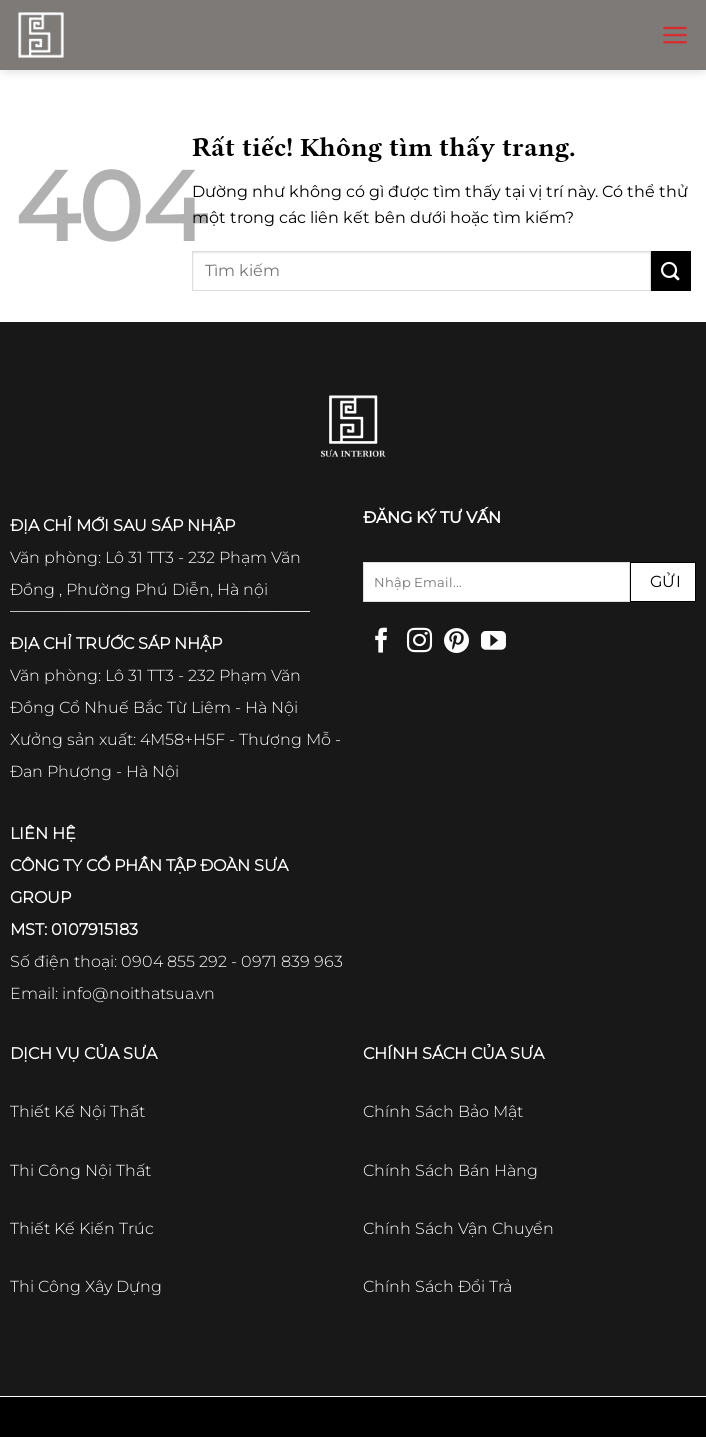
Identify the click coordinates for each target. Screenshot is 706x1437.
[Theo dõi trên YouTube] (493, 642)
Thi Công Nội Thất (80, 1170)
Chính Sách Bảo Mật (443, 1111)
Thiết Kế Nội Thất (77, 1111)
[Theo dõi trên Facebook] (381, 642)
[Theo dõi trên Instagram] (419, 642)
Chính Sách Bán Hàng (450, 1170)
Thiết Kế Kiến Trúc (82, 1228)
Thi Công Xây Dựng (86, 1286)
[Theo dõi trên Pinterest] (456, 642)
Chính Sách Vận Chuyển (458, 1228)
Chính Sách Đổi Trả (437, 1286)
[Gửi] (671, 270)
